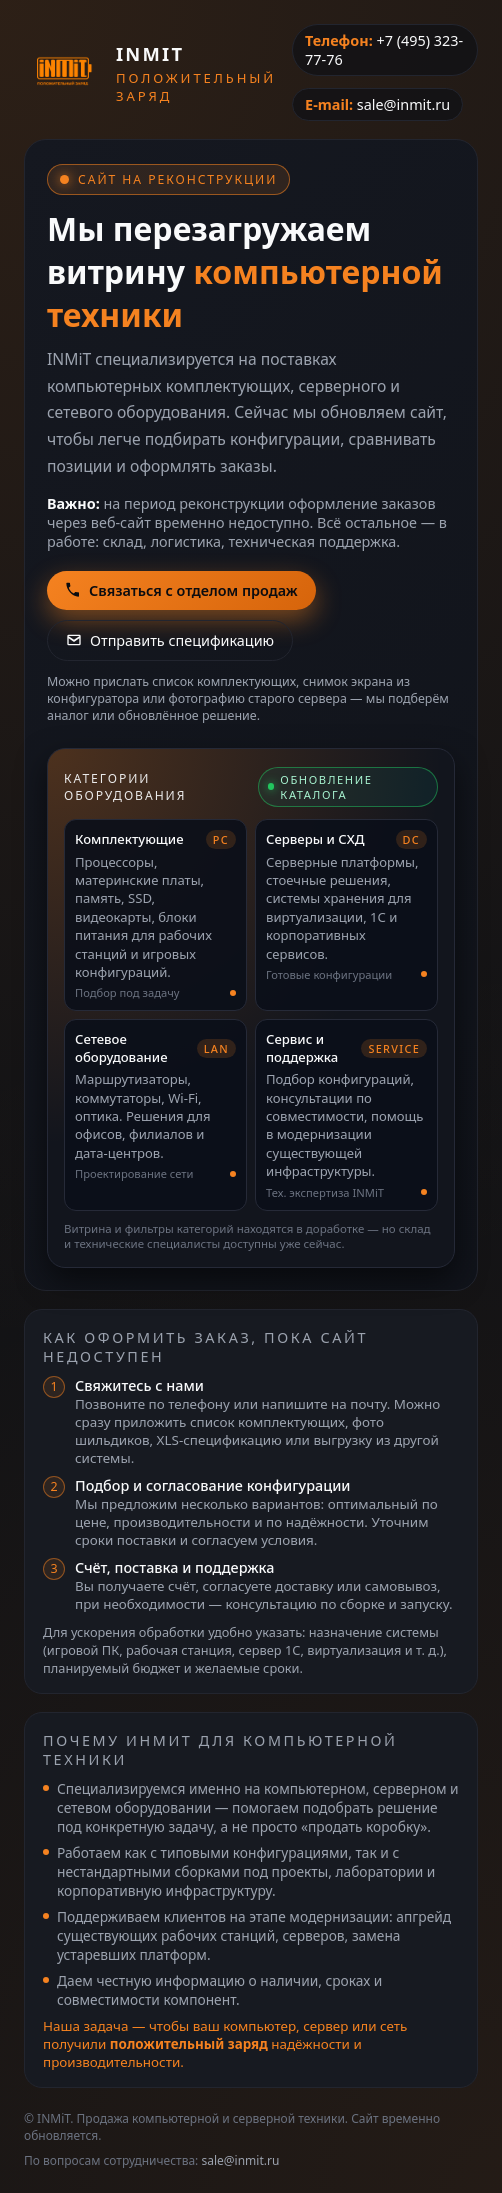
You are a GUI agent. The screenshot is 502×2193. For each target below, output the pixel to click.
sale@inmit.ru (403, 104)
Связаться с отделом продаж (181, 590)
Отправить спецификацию (170, 640)
